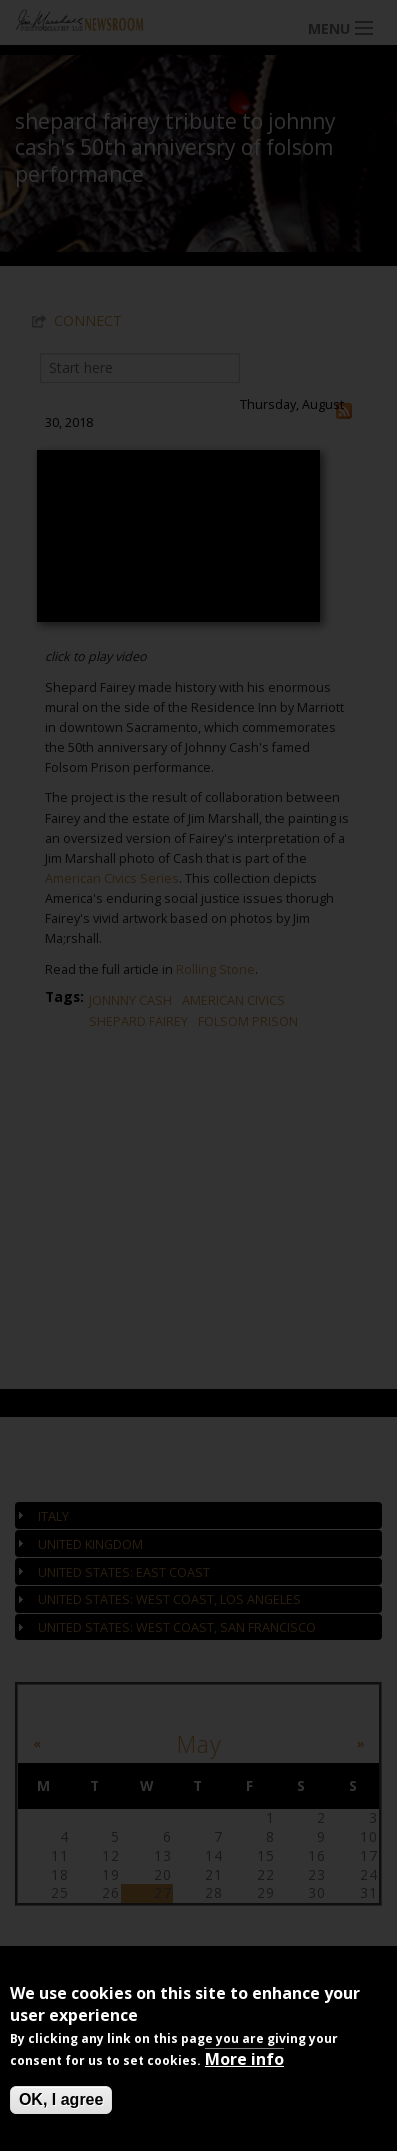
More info (244, 2059)
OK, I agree (61, 2099)
